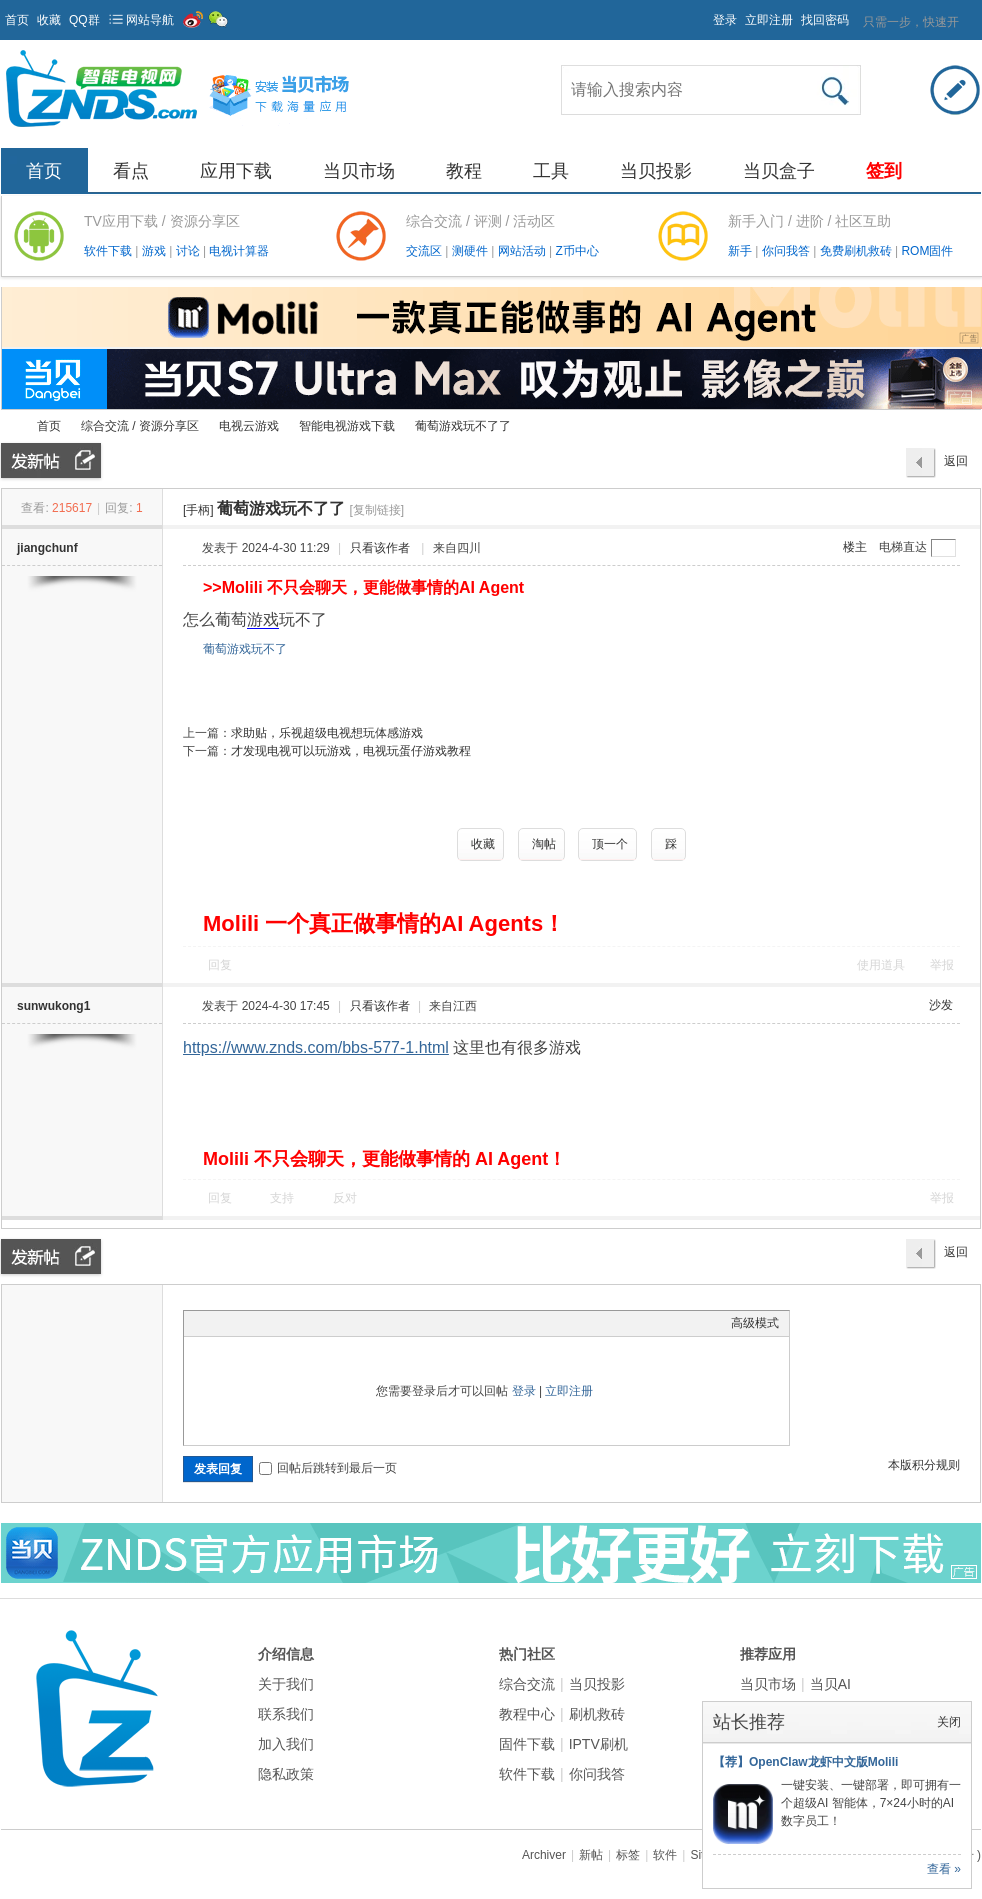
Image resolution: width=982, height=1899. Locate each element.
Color (219, 1323)
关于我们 (286, 1684)
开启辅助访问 (704, 14)
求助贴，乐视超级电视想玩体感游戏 (327, 733)
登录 (725, 20)
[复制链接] (376, 510)
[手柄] (198, 510)
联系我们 (286, 1714)
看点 (131, 171)
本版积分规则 (924, 1465)
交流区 (424, 251)
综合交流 (527, 1684)
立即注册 (769, 20)
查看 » (944, 1869)
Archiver (544, 1855)
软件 (665, 1855)
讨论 (189, 251)
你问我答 (787, 251)
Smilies (344, 1323)
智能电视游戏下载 (347, 426)
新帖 (591, 1855)
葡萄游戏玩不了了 (463, 426)
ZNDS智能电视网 (9, 426)
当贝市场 (359, 171)
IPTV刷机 (598, 1744)
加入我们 (286, 1744)
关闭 (949, 1722)
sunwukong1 (53, 1006)
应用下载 (236, 171)
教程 (464, 171)
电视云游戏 (249, 426)
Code (319, 1323)
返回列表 (956, 466)
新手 (741, 251)
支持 (283, 1198)
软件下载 (109, 251)
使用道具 (881, 965)
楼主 (855, 547)
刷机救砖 (597, 1714)
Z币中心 (576, 251)
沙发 (941, 1005)
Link (269, 1323)
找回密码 (825, 20)
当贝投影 (656, 171)
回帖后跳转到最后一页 (328, 1468)
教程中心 (527, 1714)
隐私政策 (286, 1774)
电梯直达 (903, 547)
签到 (884, 171)
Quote (294, 1323)
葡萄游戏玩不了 (245, 649)
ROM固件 (927, 251)
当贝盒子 (779, 171)
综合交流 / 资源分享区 (140, 426)
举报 (942, 965)
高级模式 (755, 1323)
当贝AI (830, 1684)
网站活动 (523, 251)
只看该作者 (380, 548)
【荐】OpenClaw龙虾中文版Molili (805, 1762)
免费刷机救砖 (857, 251)
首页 (17, 20)
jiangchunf (47, 548)
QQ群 (84, 20)
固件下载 (527, 1744)
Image (244, 1323)
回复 (220, 965)
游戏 (155, 251)
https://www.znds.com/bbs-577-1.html (316, 1047)
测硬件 (471, 251)
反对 (345, 1198)
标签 (628, 1855)
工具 (551, 171)
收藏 (49, 20)
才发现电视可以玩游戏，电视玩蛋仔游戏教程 (351, 751)
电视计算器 (239, 251)
